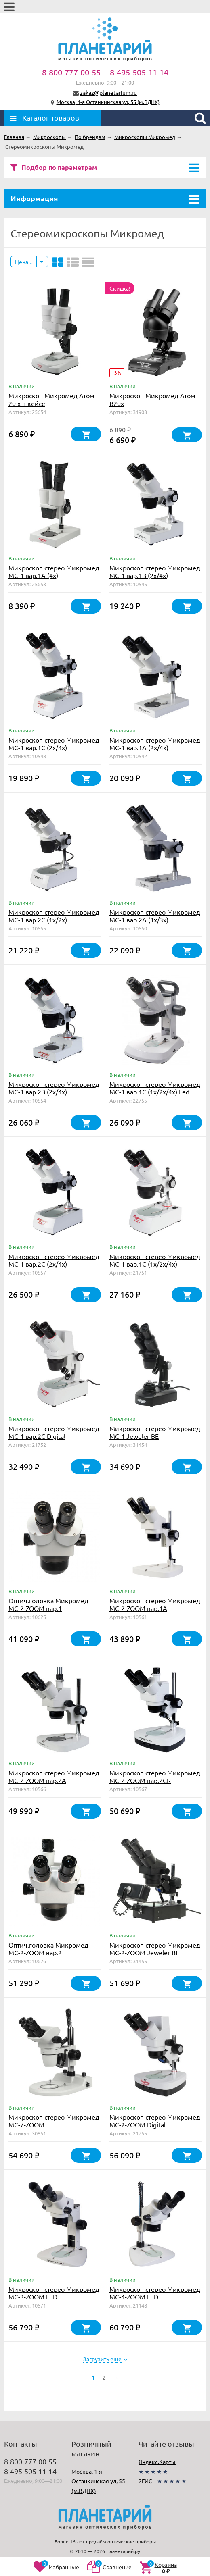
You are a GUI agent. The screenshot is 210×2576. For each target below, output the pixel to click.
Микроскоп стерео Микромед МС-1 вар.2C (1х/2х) (53, 916)
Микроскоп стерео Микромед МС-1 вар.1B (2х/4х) (154, 571)
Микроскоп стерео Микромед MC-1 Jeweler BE (154, 1432)
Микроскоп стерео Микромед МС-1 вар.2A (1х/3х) (154, 916)
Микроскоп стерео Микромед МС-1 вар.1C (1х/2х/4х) (154, 1260)
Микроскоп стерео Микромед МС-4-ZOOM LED (154, 2293)
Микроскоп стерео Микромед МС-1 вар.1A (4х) (53, 571)
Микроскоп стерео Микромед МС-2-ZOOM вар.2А (53, 1776)
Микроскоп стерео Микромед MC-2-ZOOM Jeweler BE (154, 1948)
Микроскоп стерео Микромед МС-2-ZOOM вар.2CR (154, 1776)
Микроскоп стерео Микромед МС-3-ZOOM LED (53, 2293)
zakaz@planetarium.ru (108, 92)
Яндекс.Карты (157, 2461)
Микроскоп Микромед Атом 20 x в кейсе (51, 399)
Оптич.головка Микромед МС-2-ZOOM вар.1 (48, 1604)
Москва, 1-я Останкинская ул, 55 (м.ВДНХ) (108, 101)
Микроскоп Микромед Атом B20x (152, 399)
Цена (23, 261)
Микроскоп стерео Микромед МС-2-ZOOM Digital (154, 2121)
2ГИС (145, 2480)
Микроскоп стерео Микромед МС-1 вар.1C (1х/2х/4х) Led (154, 1088)
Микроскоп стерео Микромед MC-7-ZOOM (53, 2121)
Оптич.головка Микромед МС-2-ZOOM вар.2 (48, 1948)
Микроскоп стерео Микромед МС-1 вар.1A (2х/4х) (154, 743)
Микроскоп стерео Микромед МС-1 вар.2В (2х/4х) (53, 1088)
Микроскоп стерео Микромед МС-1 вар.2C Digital (53, 1432)
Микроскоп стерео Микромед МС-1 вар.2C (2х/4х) (53, 1260)
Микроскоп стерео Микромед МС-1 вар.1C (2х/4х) (53, 743)
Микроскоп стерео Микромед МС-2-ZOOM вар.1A (154, 1604)
